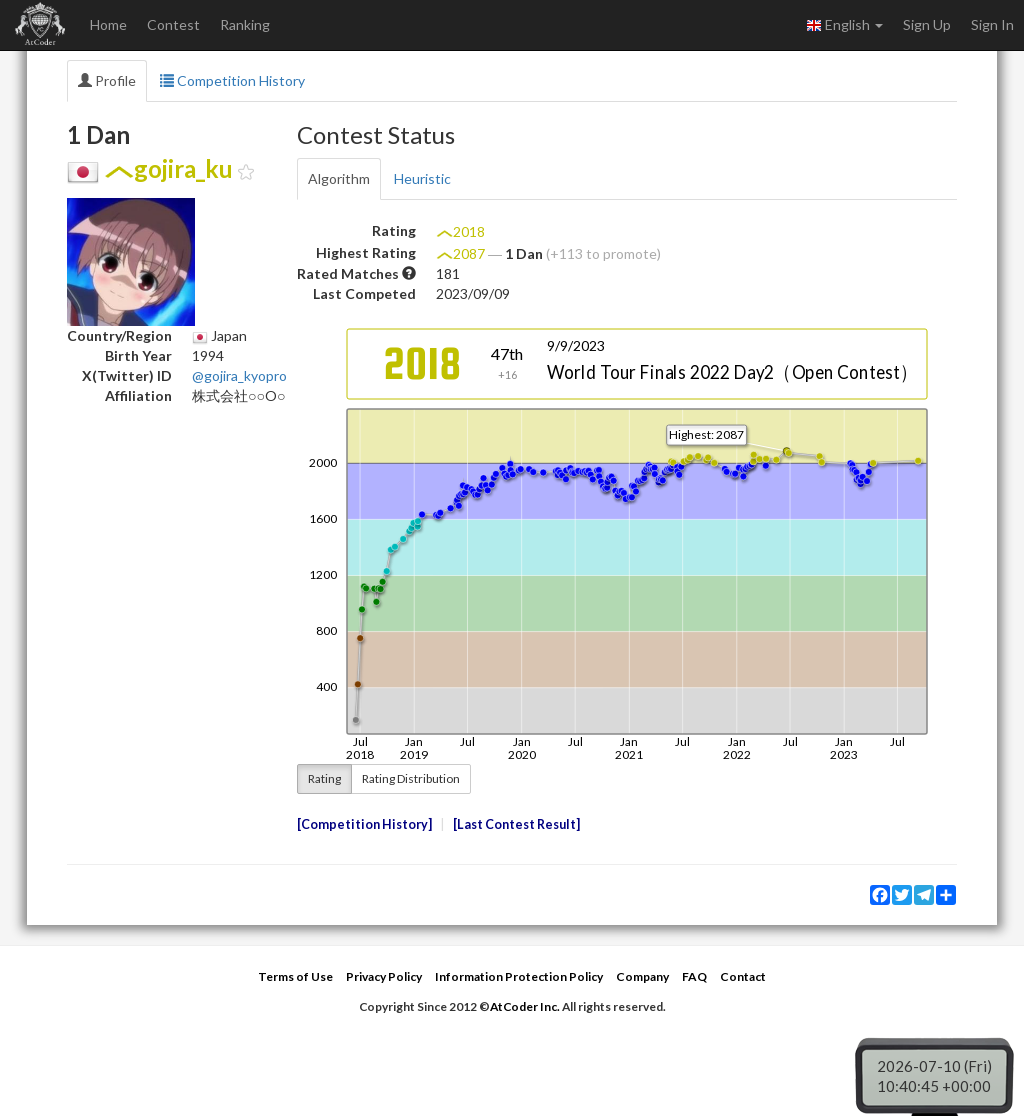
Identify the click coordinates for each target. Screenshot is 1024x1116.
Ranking (245, 24)
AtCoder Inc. (525, 1006)
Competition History (232, 80)
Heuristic (422, 178)
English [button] (844, 25)
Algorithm (339, 178)
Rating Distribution (411, 778)
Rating (324, 778)
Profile (107, 80)
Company (642, 976)
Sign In (992, 24)
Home (108, 24)
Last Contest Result (516, 824)
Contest (173, 24)
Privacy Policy (384, 976)
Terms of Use (295, 976)
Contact (743, 976)
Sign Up (927, 24)
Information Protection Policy (519, 976)
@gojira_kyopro (239, 375)
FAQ (694, 976)
